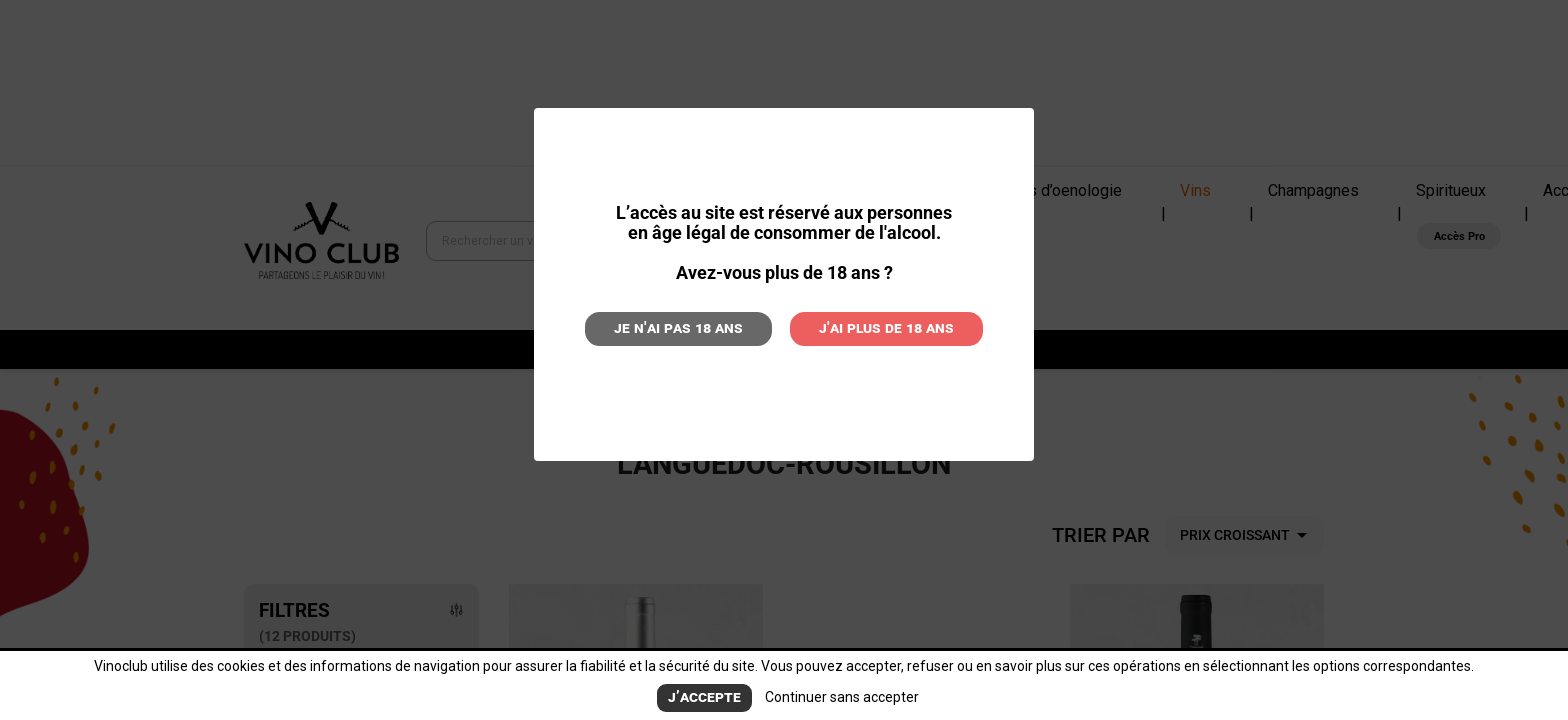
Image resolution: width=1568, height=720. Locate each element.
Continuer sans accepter (834, 698)
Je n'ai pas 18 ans (699, 326)
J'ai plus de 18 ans (867, 326)
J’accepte (704, 698)
